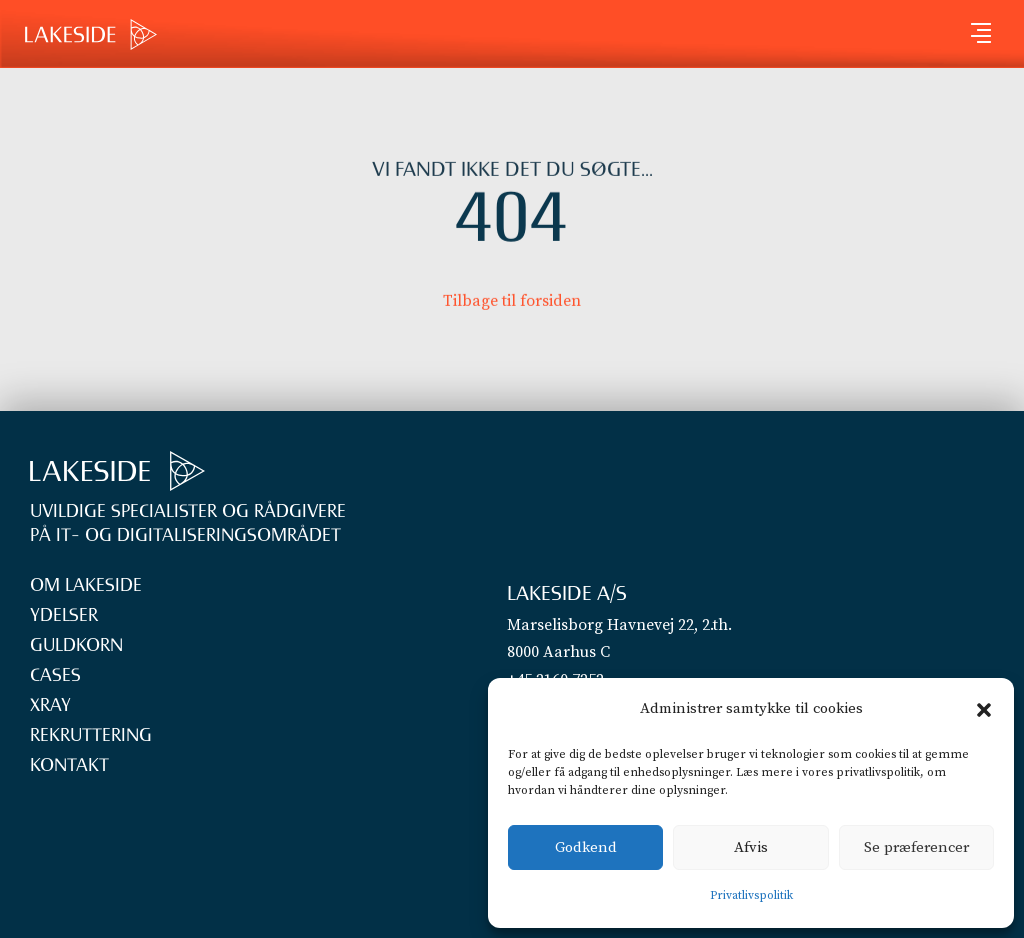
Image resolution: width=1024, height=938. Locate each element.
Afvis (751, 847)
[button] (984, 710)
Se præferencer (916, 847)
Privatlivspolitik (751, 895)
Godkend (586, 847)
